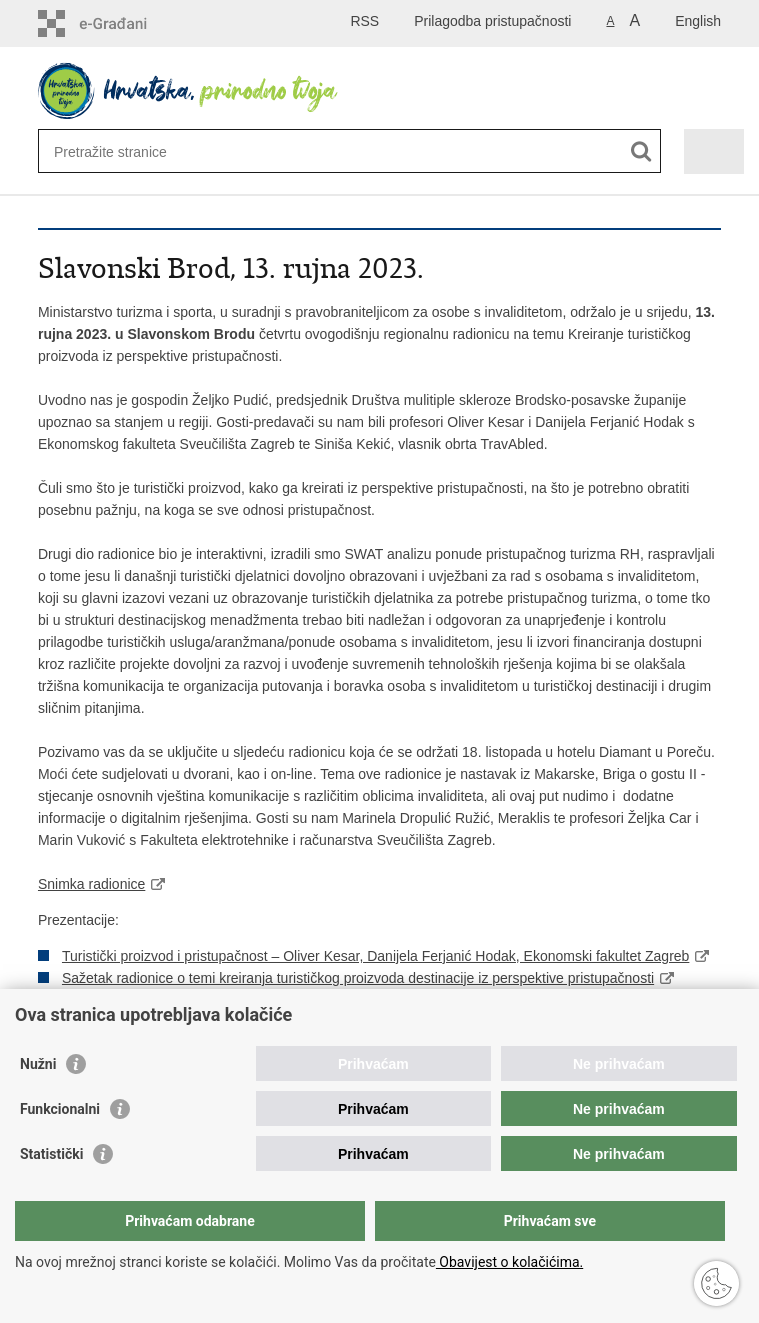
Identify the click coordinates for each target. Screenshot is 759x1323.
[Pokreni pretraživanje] (641, 151)
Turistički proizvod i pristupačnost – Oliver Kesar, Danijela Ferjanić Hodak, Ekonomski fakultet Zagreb (375, 956)
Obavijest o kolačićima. (509, 1262)
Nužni (38, 1064)
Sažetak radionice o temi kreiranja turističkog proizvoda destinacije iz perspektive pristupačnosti (358, 978)
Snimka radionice (91, 884)
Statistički (51, 1154)
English (698, 21)
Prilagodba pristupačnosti (492, 21)
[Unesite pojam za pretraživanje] (296, 151)
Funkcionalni (60, 1109)
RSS (364, 21)
